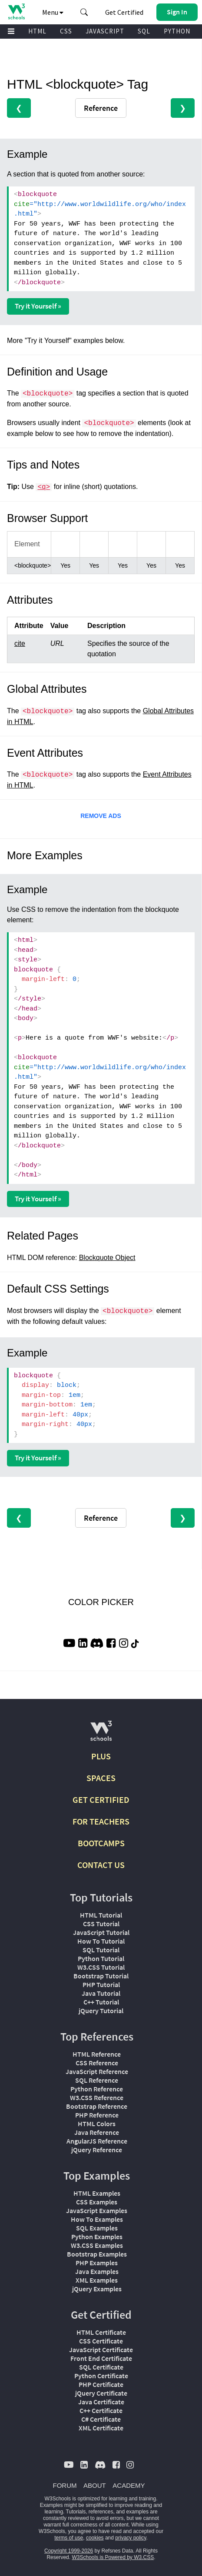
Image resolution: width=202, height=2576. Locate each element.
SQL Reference (96, 2080)
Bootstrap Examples (97, 2254)
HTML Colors (97, 2123)
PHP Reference (97, 2115)
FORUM (65, 2485)
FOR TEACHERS (101, 1821)
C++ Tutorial (101, 2002)
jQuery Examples (97, 2288)
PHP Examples (97, 2262)
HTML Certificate (101, 2332)
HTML (37, 31)
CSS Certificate (101, 2341)
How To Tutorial (101, 1941)
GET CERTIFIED (101, 1799)
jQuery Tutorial (101, 2010)
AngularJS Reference (96, 2141)
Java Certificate (101, 2401)
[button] (84, 12)
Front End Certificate (101, 2358)
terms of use (68, 2538)
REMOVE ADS (100, 815)
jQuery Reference (96, 2149)
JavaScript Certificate (101, 2349)
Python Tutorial (101, 1958)
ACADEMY (129, 2485)
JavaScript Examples (96, 2210)
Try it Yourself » (38, 306)
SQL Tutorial (101, 1949)
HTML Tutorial (101, 1915)
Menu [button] (52, 12)
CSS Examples (96, 2201)
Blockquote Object (107, 1257)
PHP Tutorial (101, 1984)
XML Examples (97, 2280)
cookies (95, 2538)
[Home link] (16, 11)
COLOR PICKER (101, 1602)
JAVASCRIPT (105, 31)
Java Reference (96, 2132)
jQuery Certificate (101, 2393)
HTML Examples (96, 2193)
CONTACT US (101, 1864)
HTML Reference (97, 2054)
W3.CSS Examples (97, 2245)
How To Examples (97, 2219)
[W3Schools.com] (101, 1734)
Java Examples (97, 2271)
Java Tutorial (101, 1993)
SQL (144, 31)
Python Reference (96, 2088)
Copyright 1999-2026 (68, 2551)
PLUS (101, 1756)
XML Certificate (101, 2427)
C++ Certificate (101, 2410)
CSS (66, 31)
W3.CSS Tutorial (101, 1967)
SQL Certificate (101, 2367)
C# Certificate (101, 2419)
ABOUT (94, 2485)
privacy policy (130, 2538)
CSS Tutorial (101, 1923)
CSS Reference (97, 2062)
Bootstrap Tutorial (101, 1975)
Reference (101, 108)
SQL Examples (97, 2228)
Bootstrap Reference (96, 2106)
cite (19, 643)
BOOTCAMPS (101, 1843)
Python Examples (97, 2236)
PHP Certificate (101, 2384)
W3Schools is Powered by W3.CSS (113, 2557)
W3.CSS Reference (96, 2097)
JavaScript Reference (97, 2071)
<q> (43, 487)
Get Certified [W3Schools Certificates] (124, 12)
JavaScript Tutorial (101, 1932)
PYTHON (177, 31)
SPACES (101, 1777)
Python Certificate (101, 2375)
